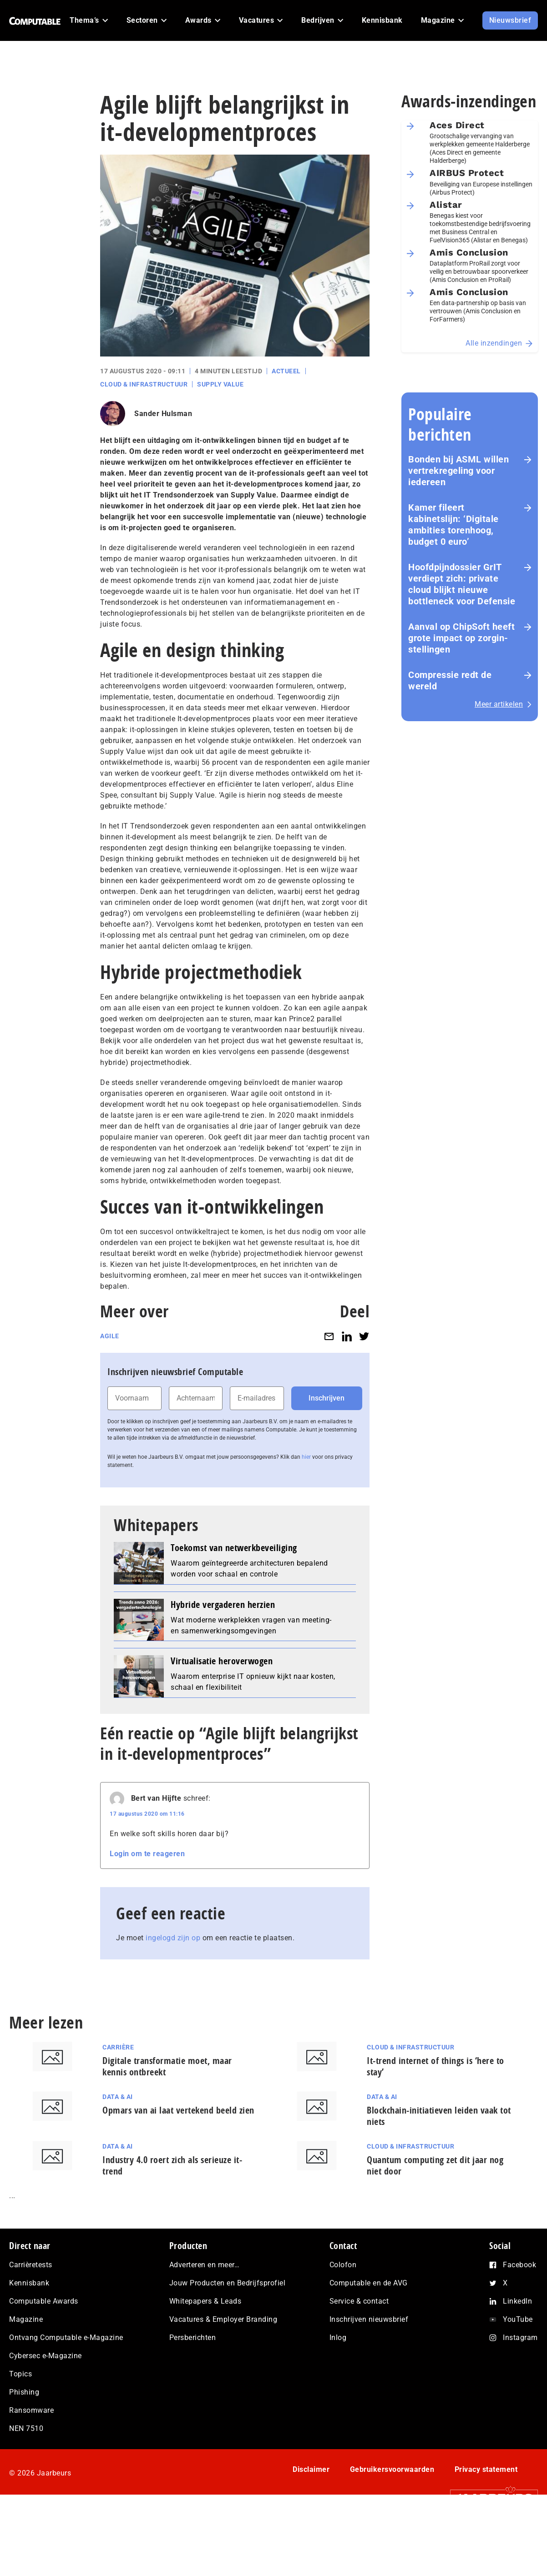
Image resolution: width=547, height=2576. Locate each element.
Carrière (118, 2047)
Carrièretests (30, 2264)
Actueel (286, 371)
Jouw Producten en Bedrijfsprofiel (227, 2283)
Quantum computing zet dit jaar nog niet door (435, 2165)
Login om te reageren (147, 1853)
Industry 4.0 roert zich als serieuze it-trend (172, 2165)
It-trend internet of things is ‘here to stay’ (435, 2066)
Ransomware (31, 2410)
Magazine (26, 2319)
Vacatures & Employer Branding (223, 2319)
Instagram (520, 2337)
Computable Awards (43, 2301)
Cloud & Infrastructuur (143, 384)
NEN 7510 (26, 2428)
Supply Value (220, 384)
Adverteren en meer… (204, 2264)
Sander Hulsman (163, 413)
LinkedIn (517, 2301)
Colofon (343, 2264)
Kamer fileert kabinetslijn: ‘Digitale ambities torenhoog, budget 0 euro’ (453, 524)
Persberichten (192, 2337)
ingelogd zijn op (173, 1937)
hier (306, 1457)
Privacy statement (486, 2469)
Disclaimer (311, 2469)
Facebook (519, 2264)
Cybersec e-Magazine (45, 2355)
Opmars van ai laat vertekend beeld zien (178, 2110)
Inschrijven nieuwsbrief (369, 2319)
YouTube (518, 2319)
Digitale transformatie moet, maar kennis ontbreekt (167, 2066)
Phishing (24, 2392)
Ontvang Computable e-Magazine (66, 2337)
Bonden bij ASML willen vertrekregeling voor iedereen (458, 470)
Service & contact (359, 2301)
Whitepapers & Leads (205, 2301)
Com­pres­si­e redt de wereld (449, 680)
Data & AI (117, 2096)
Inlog (338, 2337)
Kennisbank (29, 2283)
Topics (20, 2374)
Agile (109, 1336)
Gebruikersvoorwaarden (392, 2469)
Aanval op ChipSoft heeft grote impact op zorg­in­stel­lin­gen (461, 638)
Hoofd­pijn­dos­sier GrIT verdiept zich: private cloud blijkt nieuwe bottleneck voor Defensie (461, 584)
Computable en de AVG (368, 2283)
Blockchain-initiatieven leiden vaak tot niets (439, 2116)
